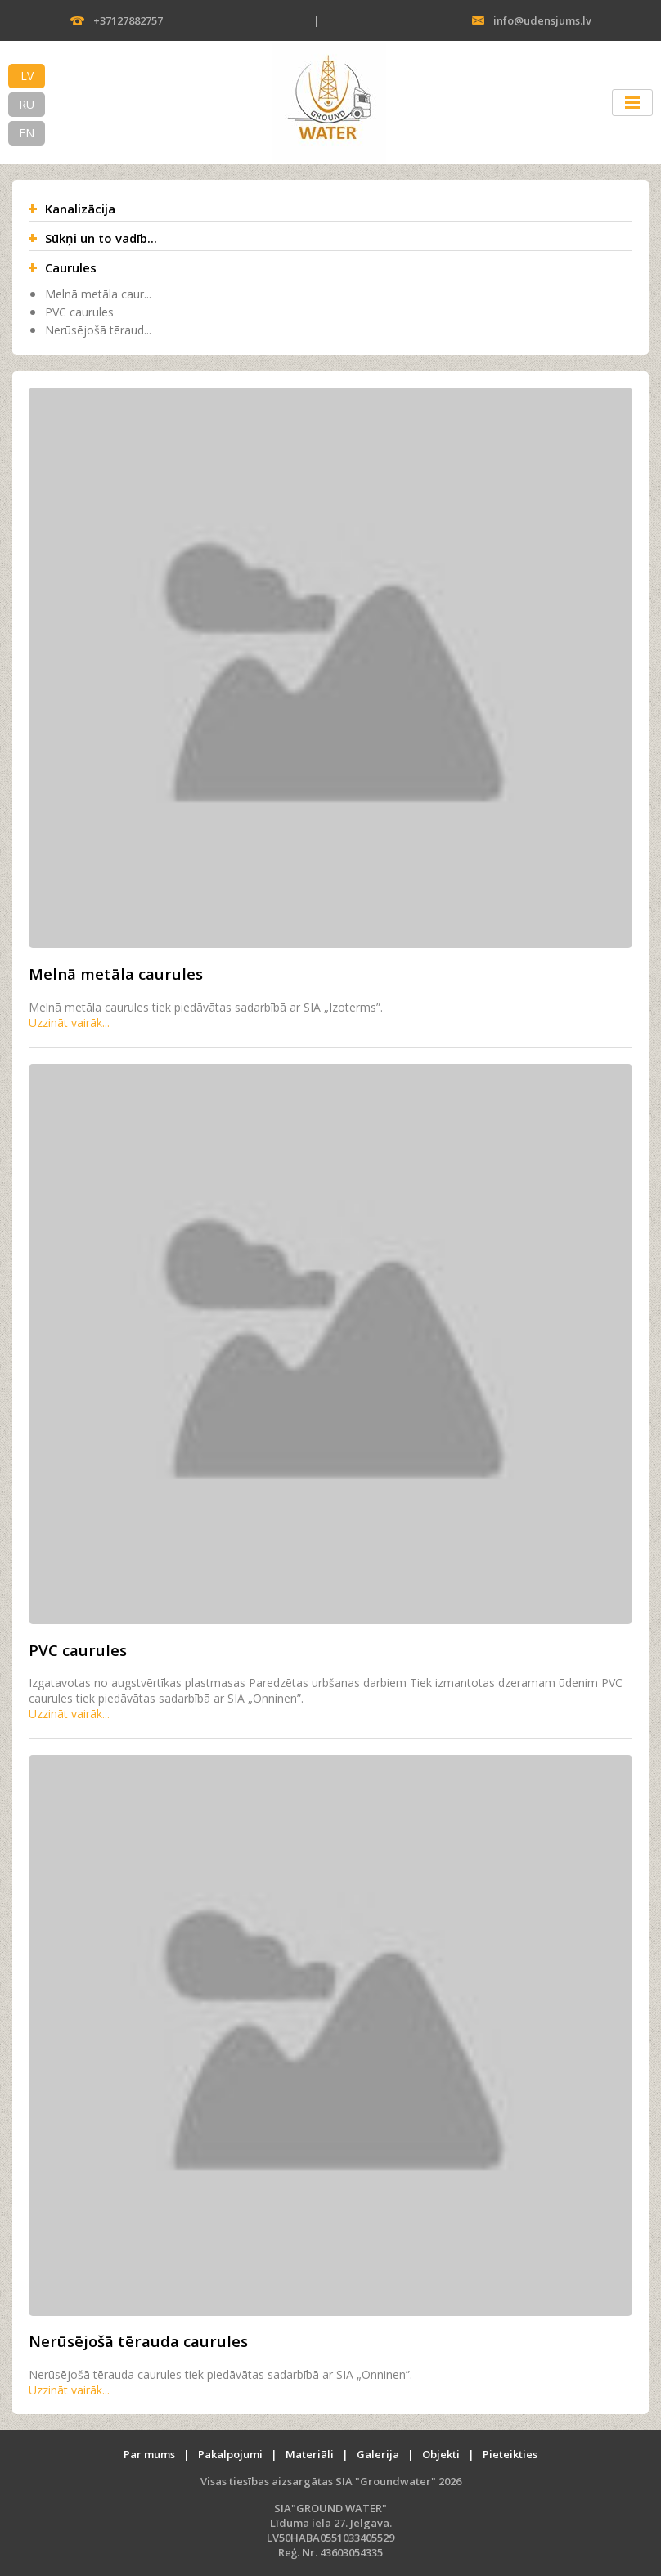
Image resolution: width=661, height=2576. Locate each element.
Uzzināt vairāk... (69, 1022)
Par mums (149, 2454)
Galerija (378, 2454)
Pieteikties (510, 2454)
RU (26, 104)
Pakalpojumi (230, 2454)
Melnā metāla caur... (98, 294)
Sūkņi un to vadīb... (101, 238)
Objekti (441, 2454)
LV (27, 75)
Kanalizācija (80, 208)
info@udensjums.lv (542, 20)
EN (26, 133)
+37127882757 (128, 20)
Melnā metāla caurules (116, 973)
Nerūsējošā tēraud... (98, 330)
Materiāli (310, 2454)
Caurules (71, 267)
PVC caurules (79, 312)
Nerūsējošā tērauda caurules (138, 2341)
